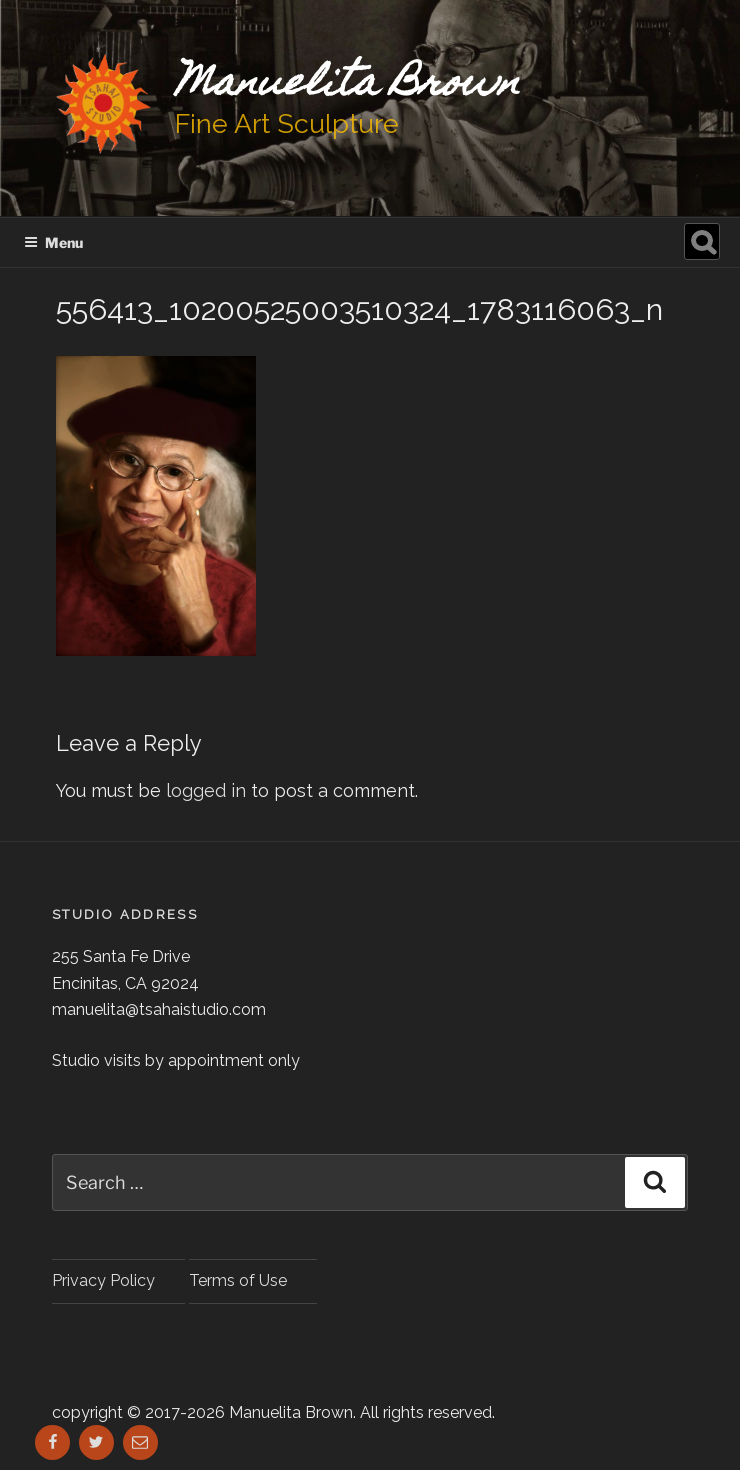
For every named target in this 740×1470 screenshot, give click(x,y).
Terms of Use (238, 1280)
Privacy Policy (103, 1280)
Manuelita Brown (347, 85)
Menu (53, 242)
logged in (206, 790)
